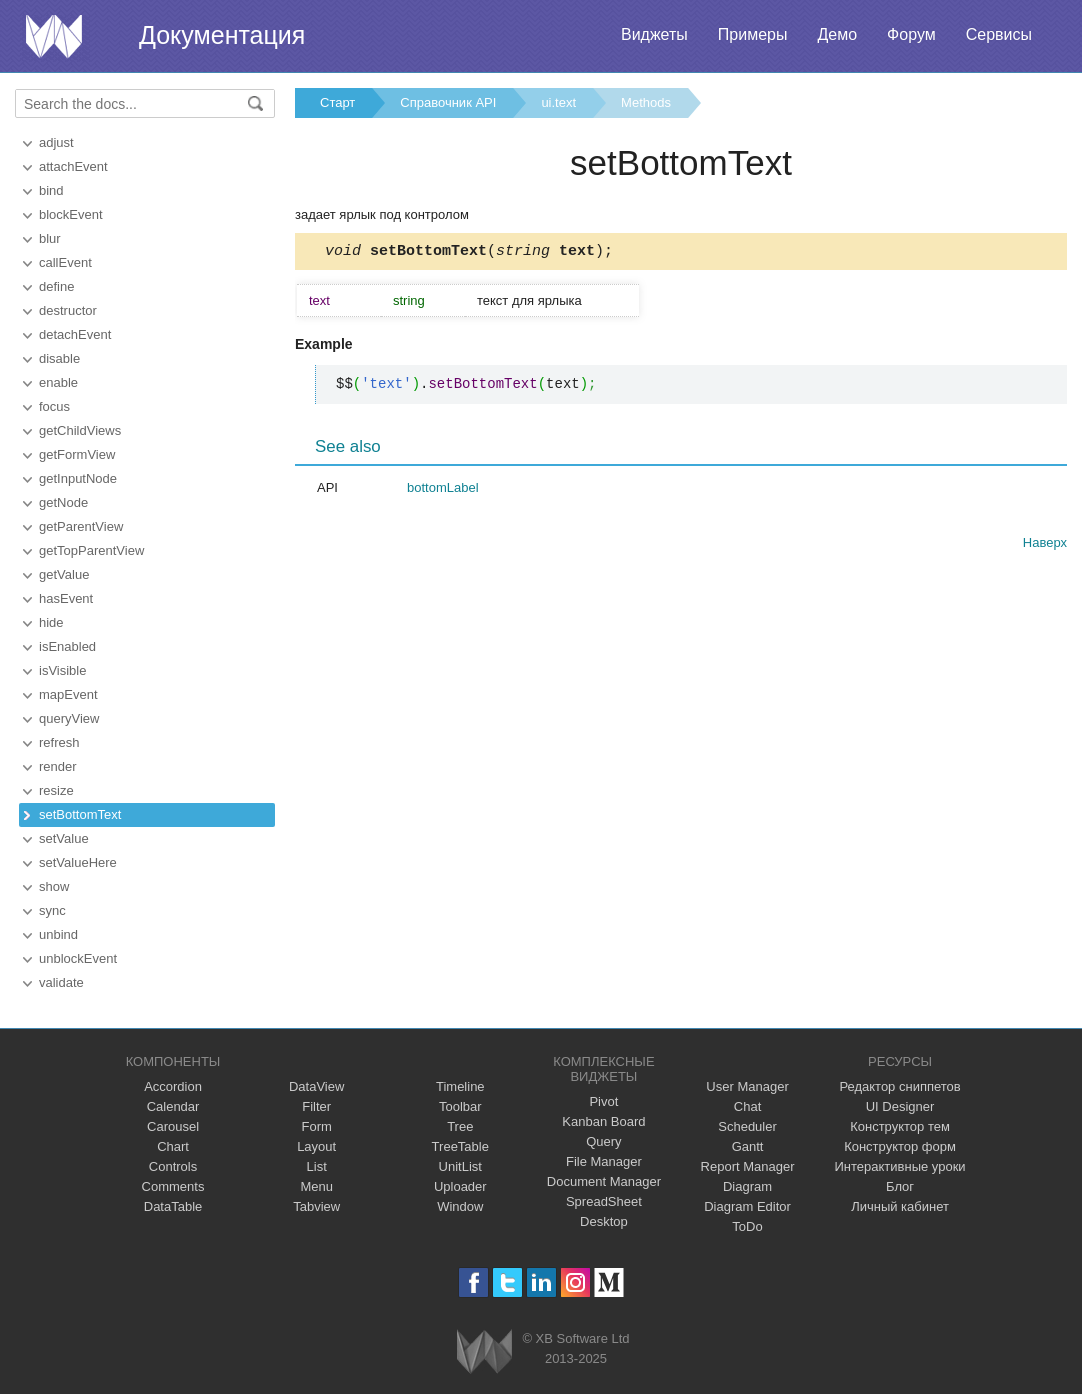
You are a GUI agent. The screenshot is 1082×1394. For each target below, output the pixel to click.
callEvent (65, 262)
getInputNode (78, 478)
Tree (460, 1126)
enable (58, 382)
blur (50, 238)
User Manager (747, 1086)
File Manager (604, 1161)
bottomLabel (443, 490)
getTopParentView (91, 550)
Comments (173, 1186)
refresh (59, 742)
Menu (316, 1186)
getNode (63, 502)
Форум (911, 34)
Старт (337, 102)
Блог (900, 1186)
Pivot (603, 1101)
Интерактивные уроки (900, 1166)
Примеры (753, 34)
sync (52, 910)
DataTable (173, 1206)
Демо (837, 34)
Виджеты (654, 34)
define (56, 286)
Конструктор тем (900, 1126)
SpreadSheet (604, 1201)
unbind (58, 934)
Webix (484, 1351)
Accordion (173, 1086)
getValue (64, 574)
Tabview (316, 1206)
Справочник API (448, 102)
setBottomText (80, 814)
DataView (316, 1086)
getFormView (77, 454)
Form (316, 1126)
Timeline (460, 1086)
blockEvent (71, 214)
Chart (173, 1146)
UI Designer (900, 1106)
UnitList (460, 1166)
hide (51, 622)
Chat (747, 1106)
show (54, 886)
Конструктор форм (900, 1146)
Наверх (1045, 545)
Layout (316, 1146)
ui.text (558, 102)
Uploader (460, 1186)
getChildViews (80, 430)
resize (56, 790)
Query (603, 1141)
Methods (646, 102)
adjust (56, 142)
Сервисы (999, 34)
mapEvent (68, 694)
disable (59, 358)
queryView (69, 718)
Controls (173, 1166)
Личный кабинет (900, 1206)
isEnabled (67, 646)
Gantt (748, 1146)
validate (61, 982)
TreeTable (460, 1146)
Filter (316, 1106)
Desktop (604, 1221)
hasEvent (66, 598)
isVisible (62, 670)
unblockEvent (78, 958)
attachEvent (73, 166)
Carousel (173, 1126)
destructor (68, 310)
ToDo (747, 1226)
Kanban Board (603, 1121)
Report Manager (748, 1166)
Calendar (173, 1106)
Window (460, 1206)
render (58, 766)
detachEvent (75, 334)
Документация (222, 35)
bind (51, 190)
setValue (64, 838)
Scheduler (747, 1126)
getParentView (81, 526)
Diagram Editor (747, 1206)
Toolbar (460, 1106)
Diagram (747, 1186)
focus (54, 406)
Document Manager (604, 1181)
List (317, 1166)
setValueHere (78, 862)
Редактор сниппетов (899, 1086)
